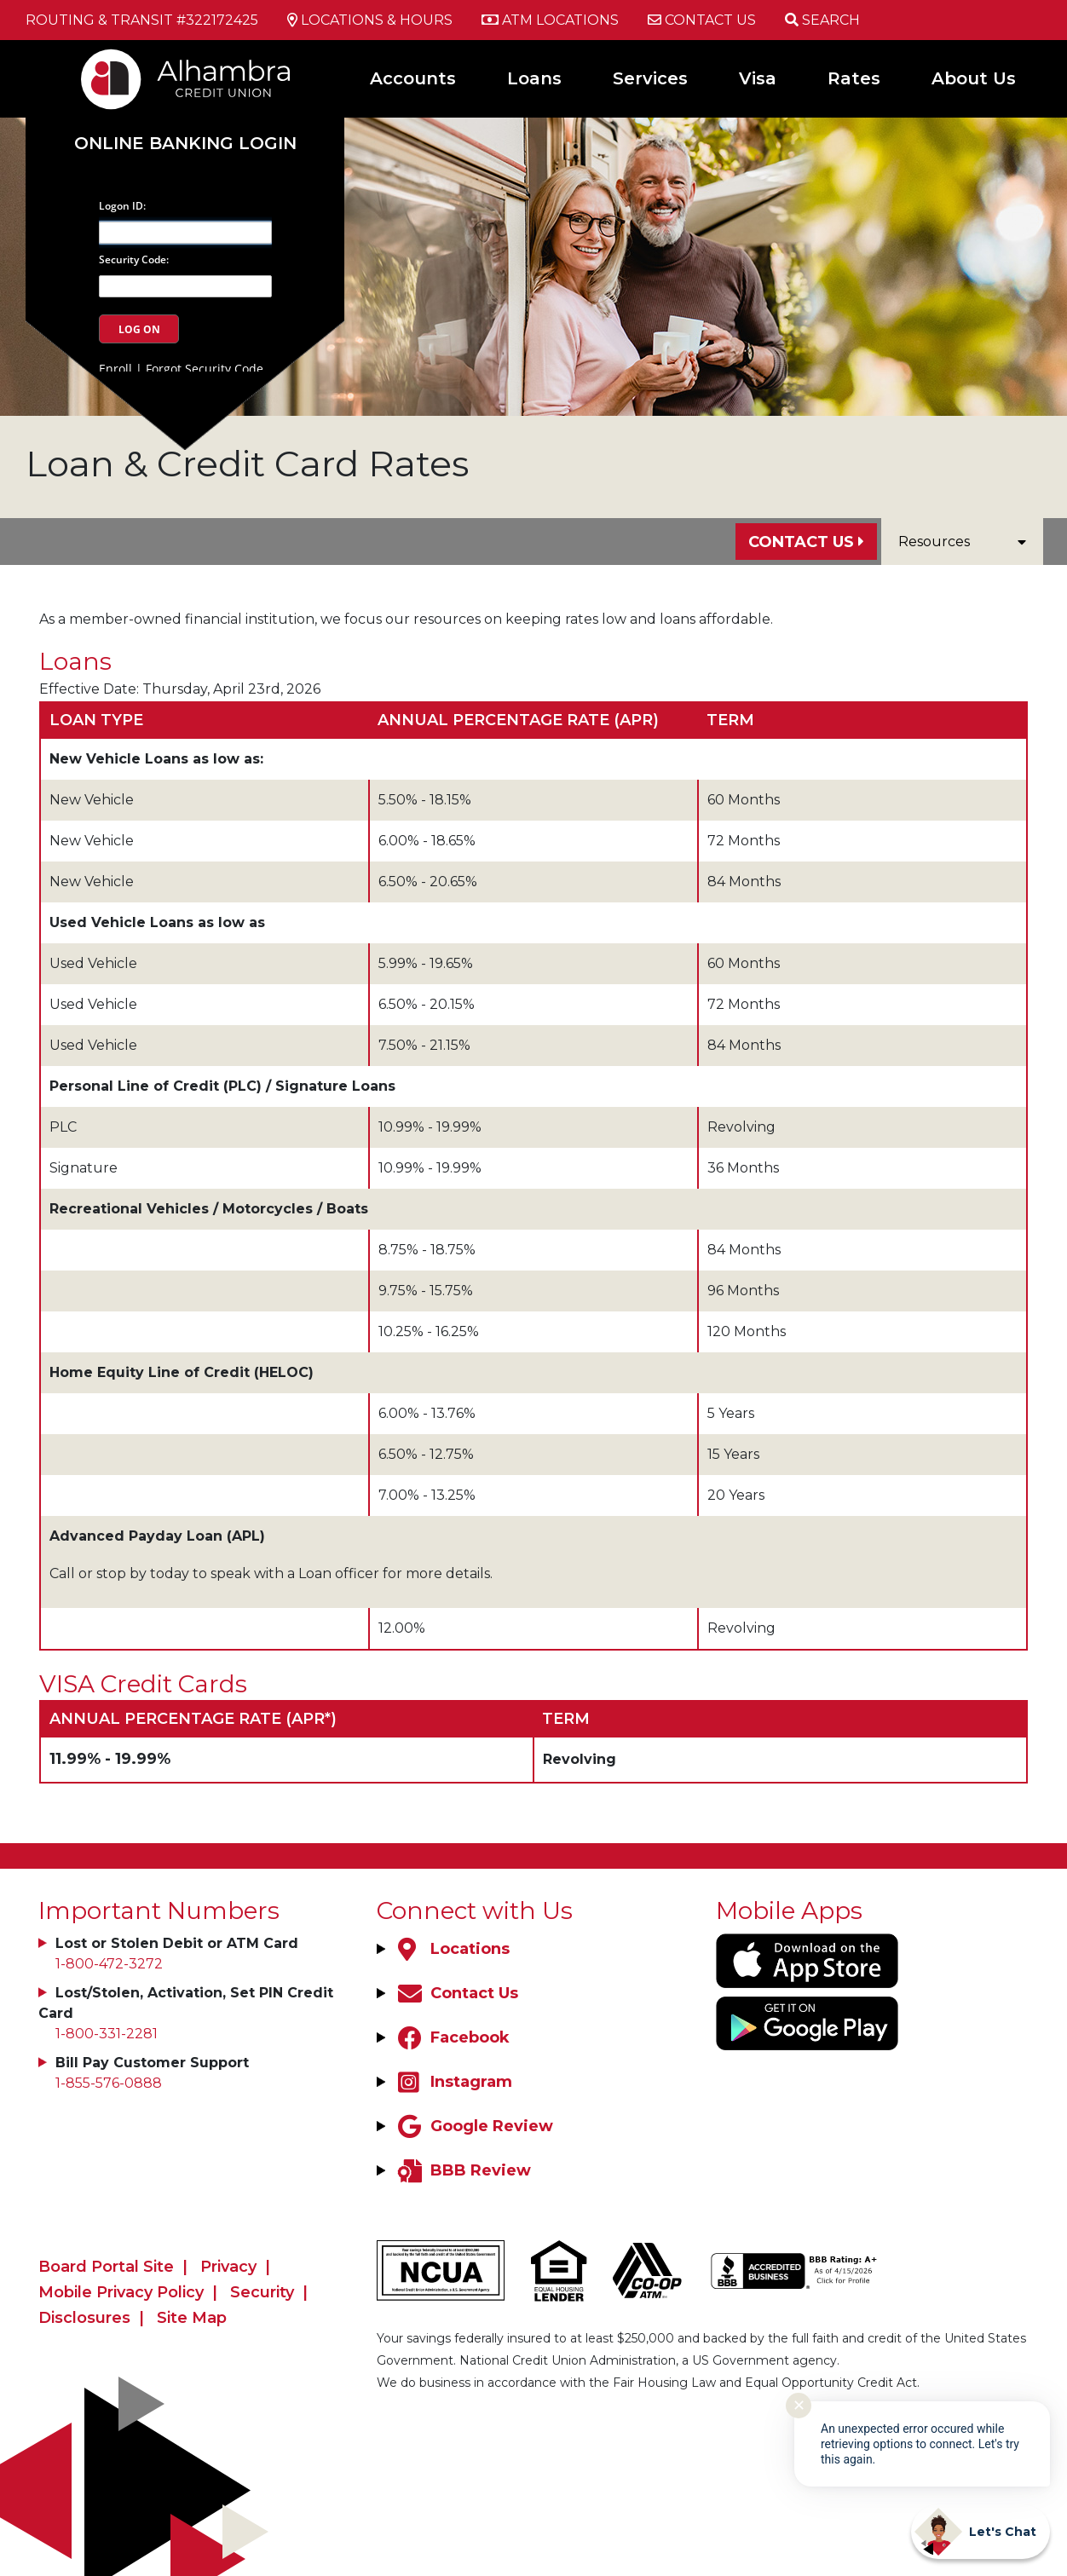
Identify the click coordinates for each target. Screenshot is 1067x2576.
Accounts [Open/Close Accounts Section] (413, 78)
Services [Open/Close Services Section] (650, 78)
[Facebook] (452, 2037)
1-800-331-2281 (106, 2034)
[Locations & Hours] (370, 20)
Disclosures (84, 2317)
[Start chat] (980, 2531)
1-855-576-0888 (108, 2083)
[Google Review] (473, 2126)
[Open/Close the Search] (822, 20)
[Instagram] (453, 2081)
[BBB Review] (462, 2170)
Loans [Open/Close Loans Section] (534, 78)
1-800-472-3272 (109, 1964)
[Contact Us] (702, 20)
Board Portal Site (106, 2266)
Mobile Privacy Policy (121, 2292)
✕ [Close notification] (799, 2405)
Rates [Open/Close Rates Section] (854, 78)
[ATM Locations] (550, 20)
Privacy (228, 2266)
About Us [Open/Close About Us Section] (973, 78)
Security (262, 2292)
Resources (962, 541)
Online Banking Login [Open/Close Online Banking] (185, 143)
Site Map (192, 2317)
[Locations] (452, 1948)
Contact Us (801, 542)
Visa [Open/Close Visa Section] (757, 78)
